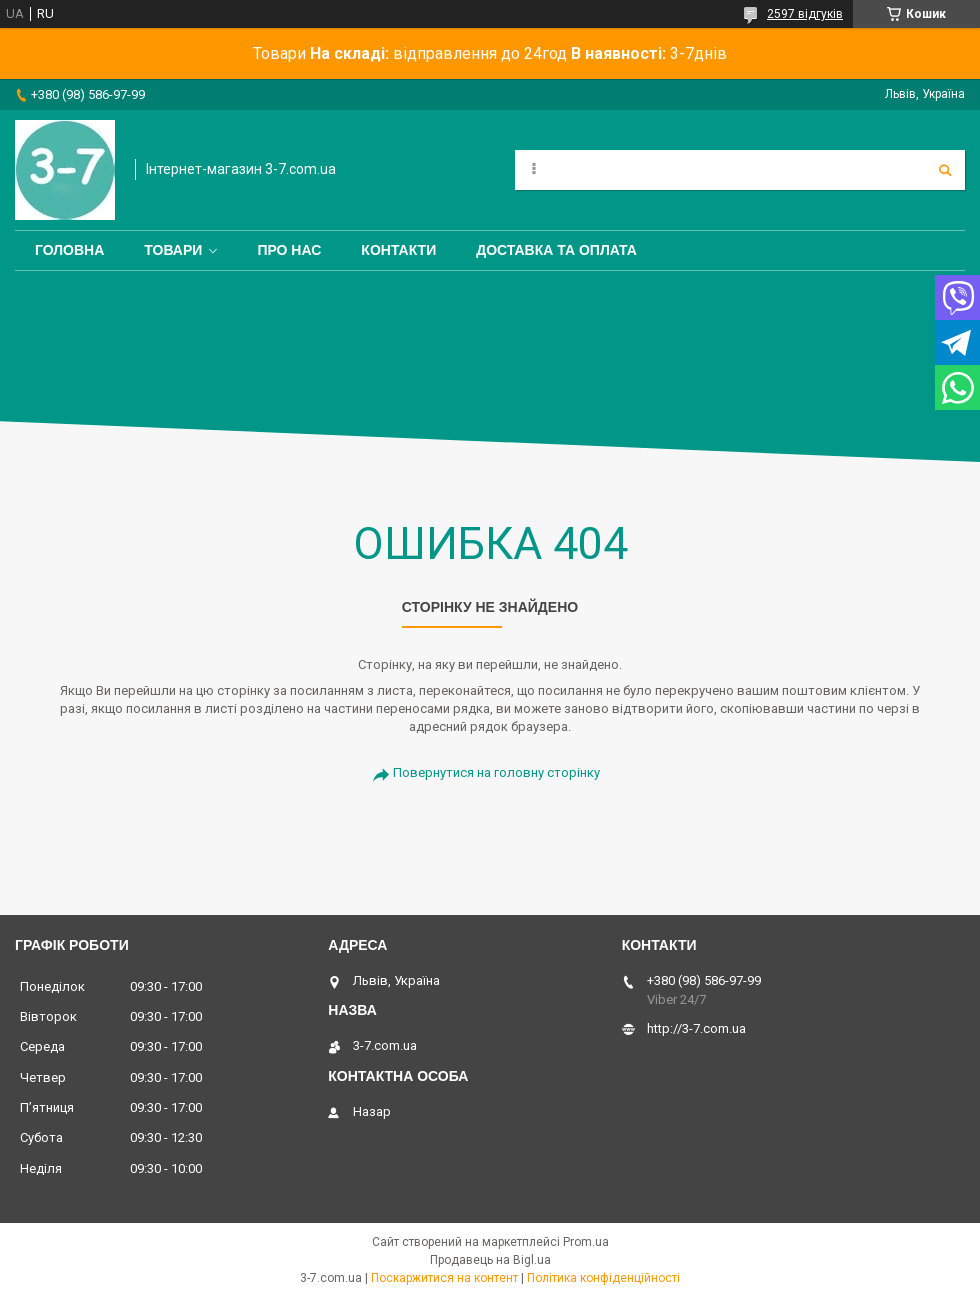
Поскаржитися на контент (444, 1278)
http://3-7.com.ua (696, 1028)
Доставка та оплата (556, 250)
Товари (173, 250)
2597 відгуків (805, 14)
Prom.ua (586, 1242)
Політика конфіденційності (603, 1278)
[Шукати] (945, 170)
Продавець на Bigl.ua (490, 1260)
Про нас (289, 250)
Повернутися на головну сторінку (496, 772)
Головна (69, 250)
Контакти (398, 250)
